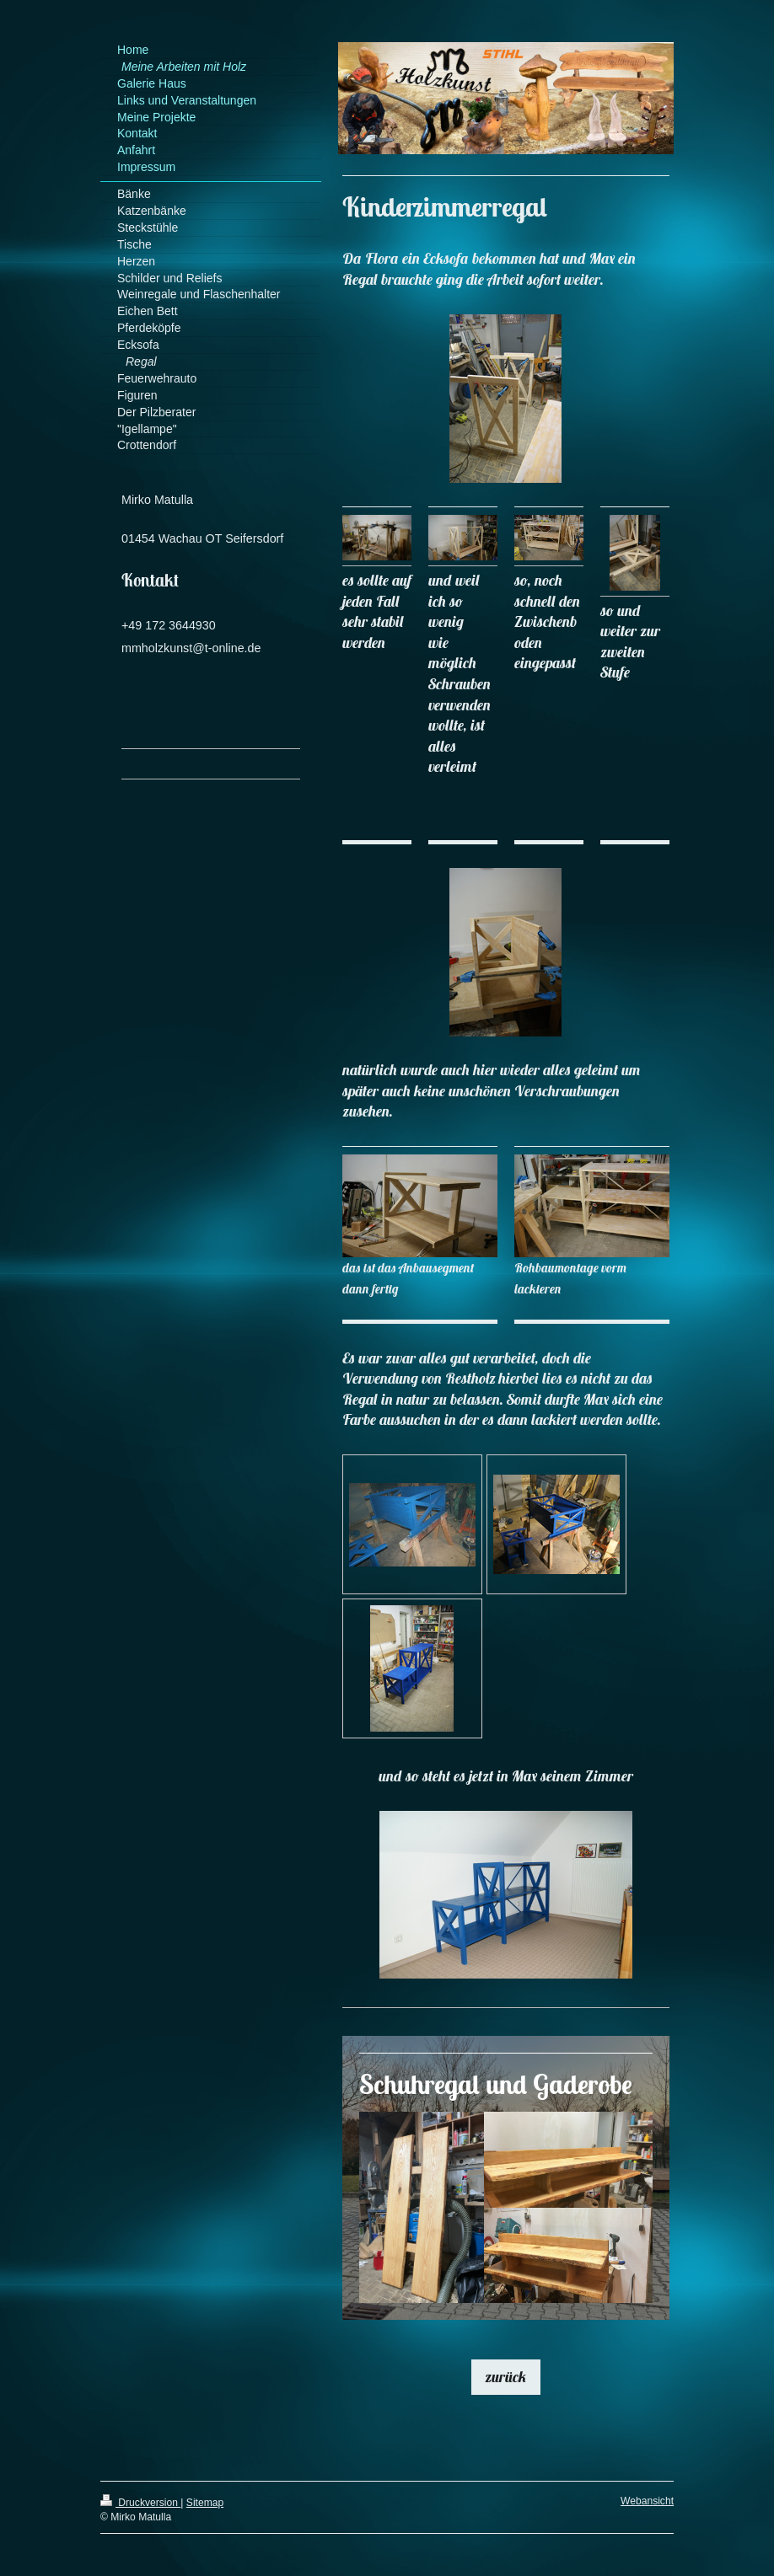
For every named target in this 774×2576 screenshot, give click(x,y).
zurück (506, 2376)
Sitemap (204, 2503)
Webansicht (647, 2501)
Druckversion (140, 2503)
